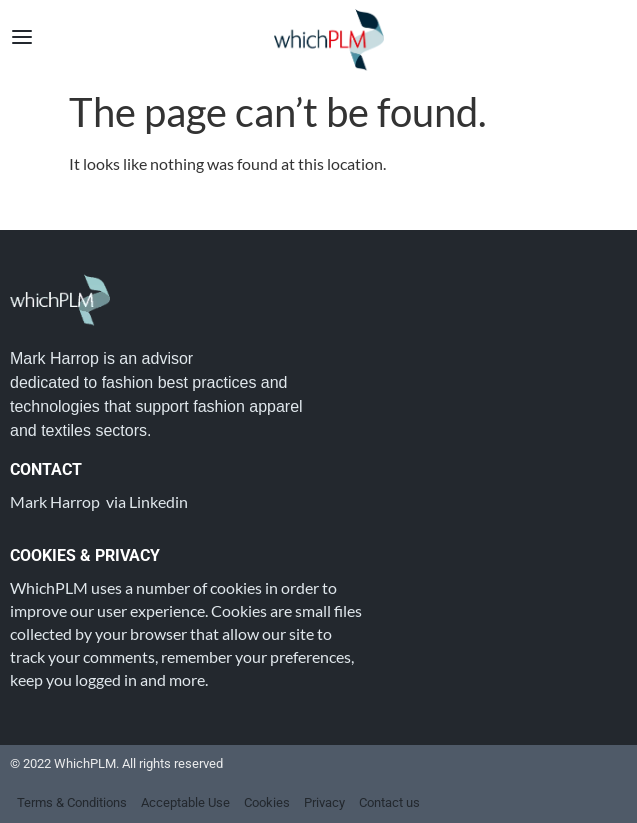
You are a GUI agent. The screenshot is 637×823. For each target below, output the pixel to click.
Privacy (324, 802)
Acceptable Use (185, 802)
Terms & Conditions (72, 802)
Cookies (267, 802)
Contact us (389, 802)
